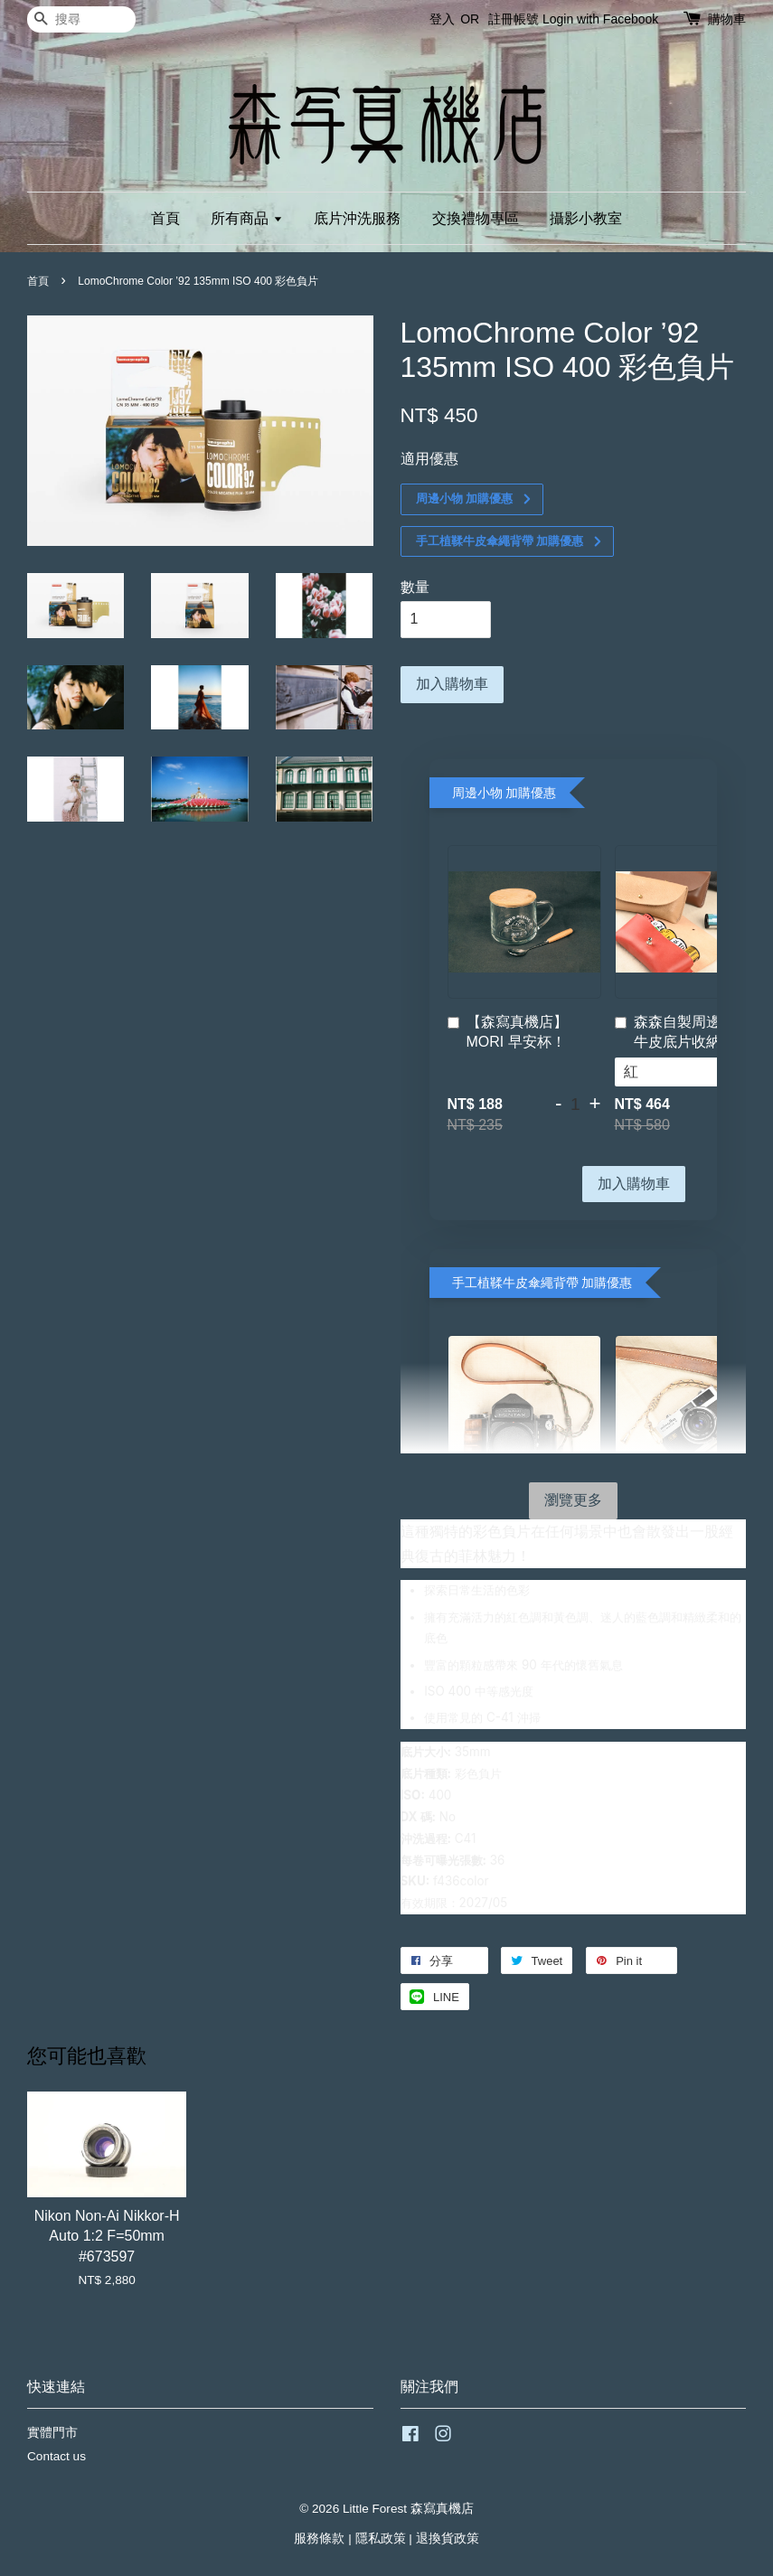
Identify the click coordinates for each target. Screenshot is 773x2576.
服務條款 (319, 2538)
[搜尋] (81, 19)
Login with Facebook (600, 19)
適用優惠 (429, 458)
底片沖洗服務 (357, 218)
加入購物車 (634, 1183)
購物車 (727, 19)
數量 (415, 587)
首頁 (165, 218)
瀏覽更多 (573, 1500)
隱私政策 (380, 2538)
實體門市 (52, 2433)
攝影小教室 (586, 218)
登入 (442, 19)
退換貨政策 (447, 2538)
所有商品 (246, 218)
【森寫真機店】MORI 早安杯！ (508, 1031)
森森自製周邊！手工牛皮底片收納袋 (689, 1031)
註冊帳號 (513, 19)
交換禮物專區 (475, 218)
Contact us (56, 2456)
